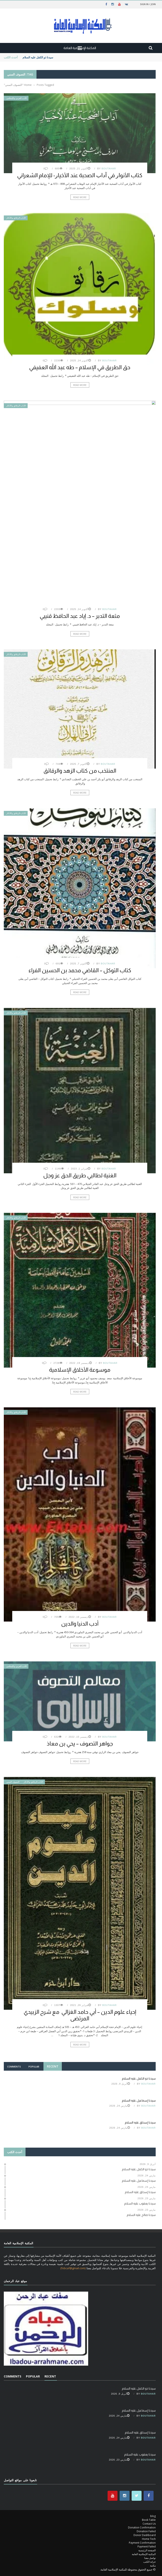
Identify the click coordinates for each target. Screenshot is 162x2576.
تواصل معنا (150, 2558)
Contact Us (149, 2523)
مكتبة (153, 2565)
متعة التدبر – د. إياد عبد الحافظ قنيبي (80, 616)
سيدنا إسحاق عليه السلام (140, 2122)
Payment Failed (147, 2546)
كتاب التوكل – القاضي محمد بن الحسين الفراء (79, 970)
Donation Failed (146, 2531)
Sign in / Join (148, 4)
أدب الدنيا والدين (80, 1623)
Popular (33, 2066)
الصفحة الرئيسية (147, 2550)
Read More (79, 197)
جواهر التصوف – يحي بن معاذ (80, 1743)
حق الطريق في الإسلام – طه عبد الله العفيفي (79, 367)
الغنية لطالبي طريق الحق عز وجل (79, 1175)
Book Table (149, 2520)
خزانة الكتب (149, 2562)
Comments (14, 2066)
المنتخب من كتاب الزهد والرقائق (79, 771)
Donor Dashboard (145, 2535)
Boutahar (108, 168)
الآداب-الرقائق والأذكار (16, 218)
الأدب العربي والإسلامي (16, 98)
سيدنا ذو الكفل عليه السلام (37, 57)
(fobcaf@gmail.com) (72, 2268)
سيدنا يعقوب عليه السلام (140, 2454)
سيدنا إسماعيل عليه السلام (139, 2100)
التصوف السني (12, 1782)
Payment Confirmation (142, 2542)
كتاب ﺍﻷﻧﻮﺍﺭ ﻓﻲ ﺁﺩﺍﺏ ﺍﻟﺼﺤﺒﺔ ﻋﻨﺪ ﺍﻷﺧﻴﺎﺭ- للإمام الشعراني (79, 175)
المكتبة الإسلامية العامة (144, 2554)
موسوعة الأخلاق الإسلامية (79, 1370)
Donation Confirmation (142, 2527)
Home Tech (149, 2539)
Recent (52, 2066)
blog (153, 2516)
